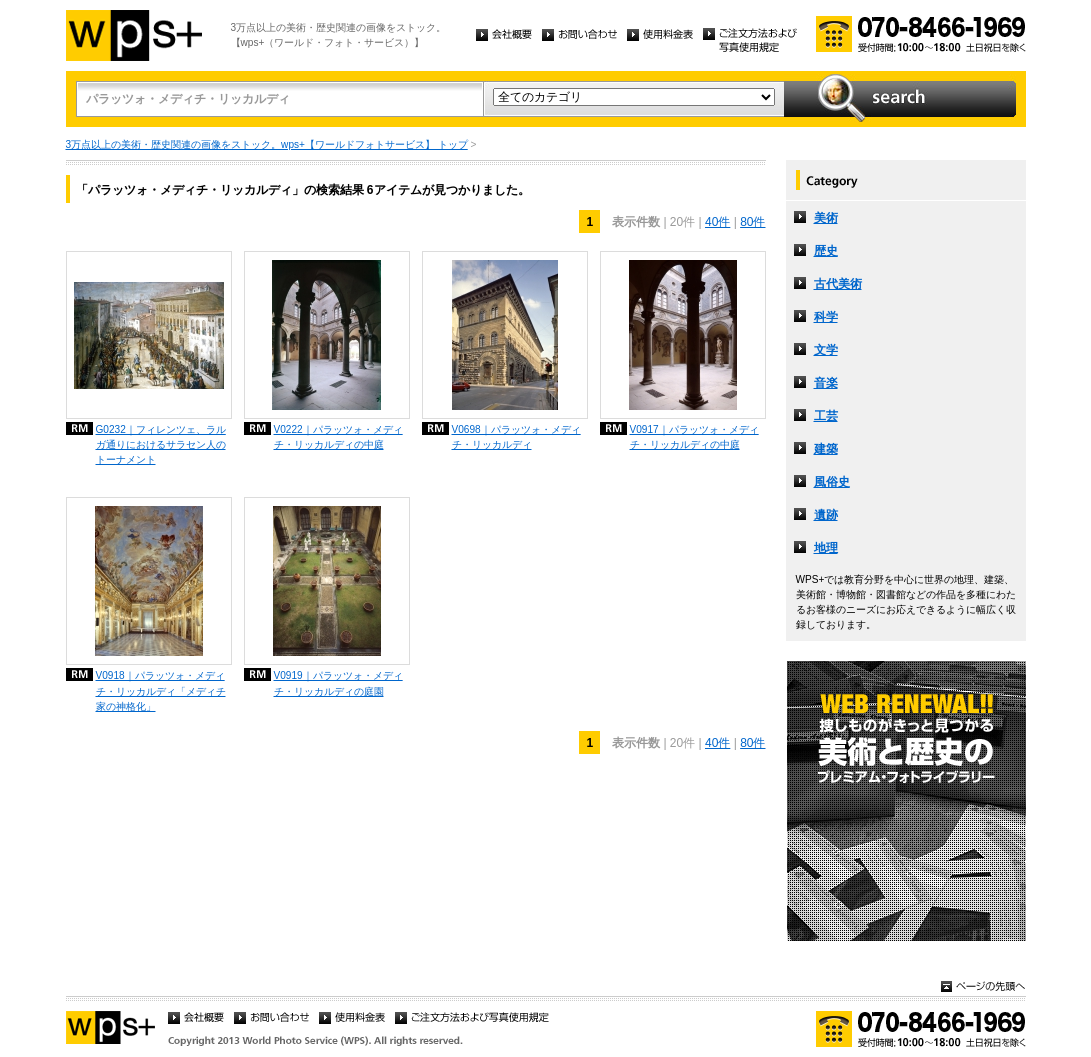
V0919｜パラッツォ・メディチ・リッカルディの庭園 (338, 683)
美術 (826, 218)
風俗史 (832, 482)
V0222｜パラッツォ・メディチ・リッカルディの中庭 (338, 437)
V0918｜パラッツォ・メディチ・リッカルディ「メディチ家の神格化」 (161, 690)
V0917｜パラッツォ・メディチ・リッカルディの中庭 (694, 437)
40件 (717, 222)
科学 (826, 317)
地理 (826, 548)
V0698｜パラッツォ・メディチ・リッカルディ (516, 437)
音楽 (826, 383)
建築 (826, 449)
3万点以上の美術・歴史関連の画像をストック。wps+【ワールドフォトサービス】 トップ (267, 144)
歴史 (826, 251)
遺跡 (826, 515)
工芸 (826, 416)
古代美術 (838, 284)
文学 (826, 350)
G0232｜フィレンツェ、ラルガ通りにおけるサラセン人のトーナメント (161, 444)
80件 (752, 222)
